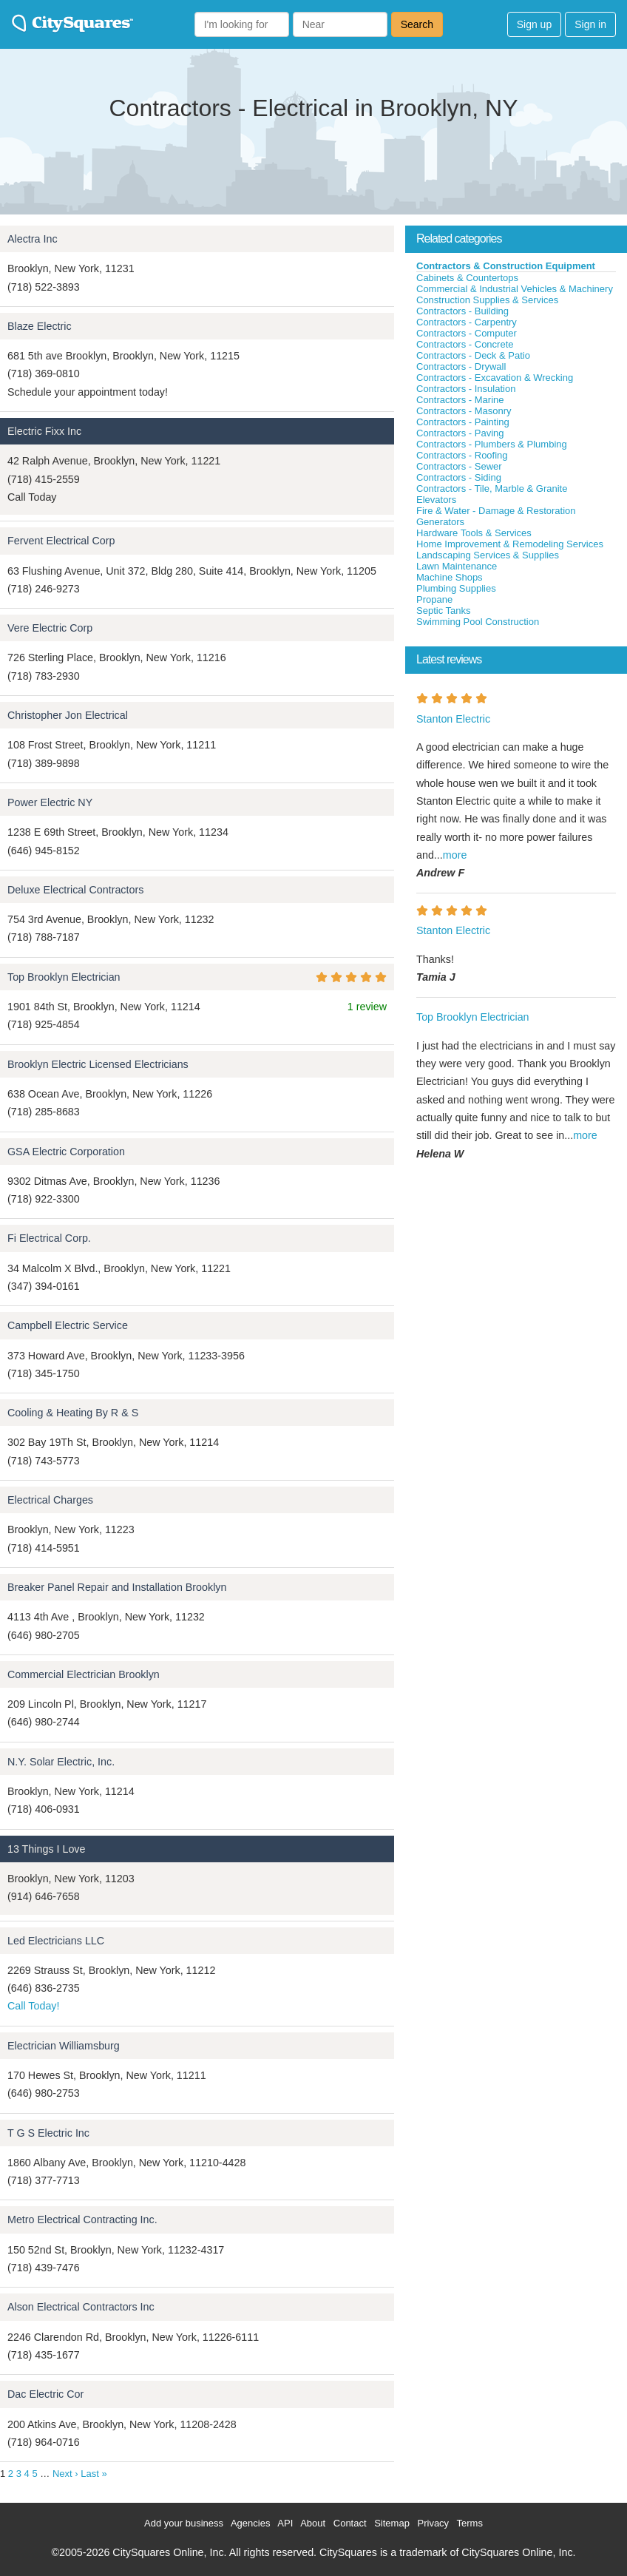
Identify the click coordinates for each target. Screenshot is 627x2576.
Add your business (183, 2523)
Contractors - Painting (462, 421)
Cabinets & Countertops (467, 277)
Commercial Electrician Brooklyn (83, 1674)
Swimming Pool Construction (477, 621)
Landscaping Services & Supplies (487, 555)
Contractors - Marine (460, 399)
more (455, 855)
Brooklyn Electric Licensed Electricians (98, 1064)
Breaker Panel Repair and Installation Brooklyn (116, 1587)
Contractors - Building (462, 311)
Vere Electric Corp (49, 628)
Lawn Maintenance (456, 566)
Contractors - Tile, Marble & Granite (491, 488)
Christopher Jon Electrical (67, 715)
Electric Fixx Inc (44, 431)
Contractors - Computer (466, 333)
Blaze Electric (39, 326)
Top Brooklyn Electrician (64, 977)
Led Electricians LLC (55, 1941)
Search (417, 24)
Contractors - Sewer (459, 466)
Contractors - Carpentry (466, 322)
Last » (93, 2473)
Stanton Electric (453, 719)
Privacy (434, 2523)
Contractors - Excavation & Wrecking (494, 377)
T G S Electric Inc (48, 2133)
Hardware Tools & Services (474, 532)
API (285, 2523)
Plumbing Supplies (456, 588)
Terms (470, 2523)
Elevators (436, 499)
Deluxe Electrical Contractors (75, 890)
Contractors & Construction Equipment (505, 265)
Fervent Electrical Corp (61, 541)
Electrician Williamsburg (63, 2046)
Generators (440, 521)
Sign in (590, 24)
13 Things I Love (46, 1849)
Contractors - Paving (460, 433)
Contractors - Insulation (465, 388)
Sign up (534, 24)
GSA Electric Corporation (66, 1151)
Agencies (250, 2523)
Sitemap (392, 2523)
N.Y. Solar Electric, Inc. (61, 1762)
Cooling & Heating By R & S (72, 1413)
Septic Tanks (443, 610)
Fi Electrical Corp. (49, 1238)
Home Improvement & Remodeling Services (509, 544)
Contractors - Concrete (465, 344)
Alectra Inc (32, 239)
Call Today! (33, 2006)
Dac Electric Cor (45, 2394)
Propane (434, 599)
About (312, 2523)
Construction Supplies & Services (487, 299)
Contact (350, 2523)
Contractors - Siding (458, 477)
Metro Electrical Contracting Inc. (82, 2219)
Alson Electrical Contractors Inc (81, 2307)
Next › (65, 2473)
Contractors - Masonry (464, 410)
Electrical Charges (50, 1500)
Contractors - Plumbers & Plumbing (491, 444)
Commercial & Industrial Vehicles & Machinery (514, 288)
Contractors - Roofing (462, 455)
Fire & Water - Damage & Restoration (496, 510)
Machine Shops (449, 577)
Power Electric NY (49, 802)
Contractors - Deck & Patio (473, 355)
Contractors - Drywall (461, 366)
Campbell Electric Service (67, 1325)
